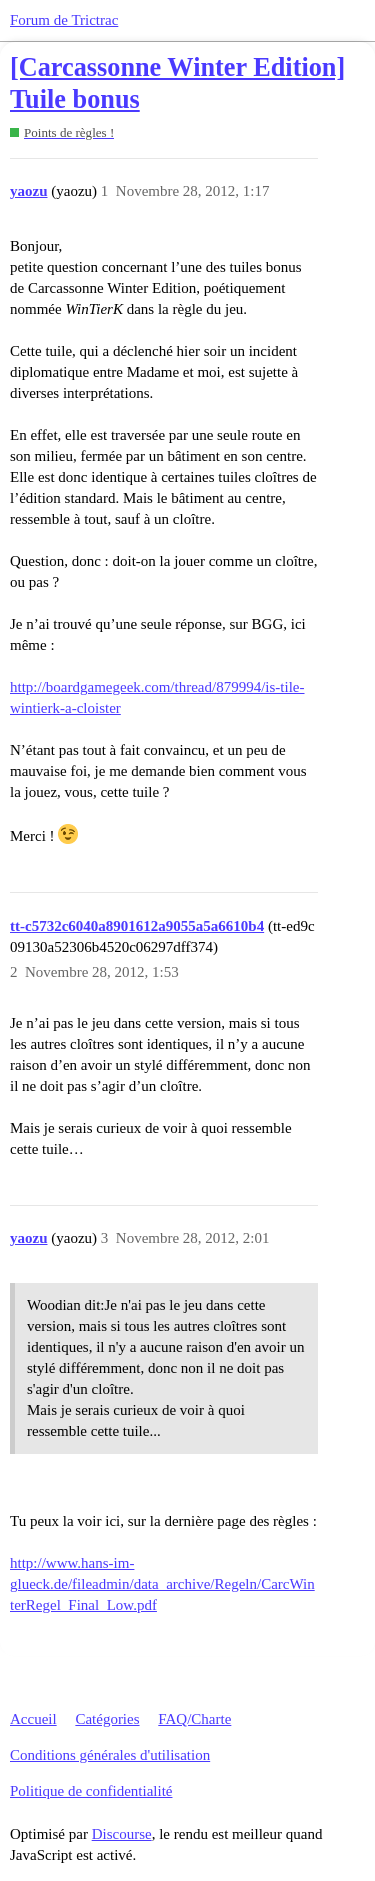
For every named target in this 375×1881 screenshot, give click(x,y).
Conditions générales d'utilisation (110, 1755)
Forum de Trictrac (64, 20)
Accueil (33, 1719)
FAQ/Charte (194, 1719)
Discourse (122, 1834)
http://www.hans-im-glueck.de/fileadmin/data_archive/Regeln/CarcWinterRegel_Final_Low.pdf (162, 1584)
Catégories (107, 1719)
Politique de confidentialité (91, 1791)
